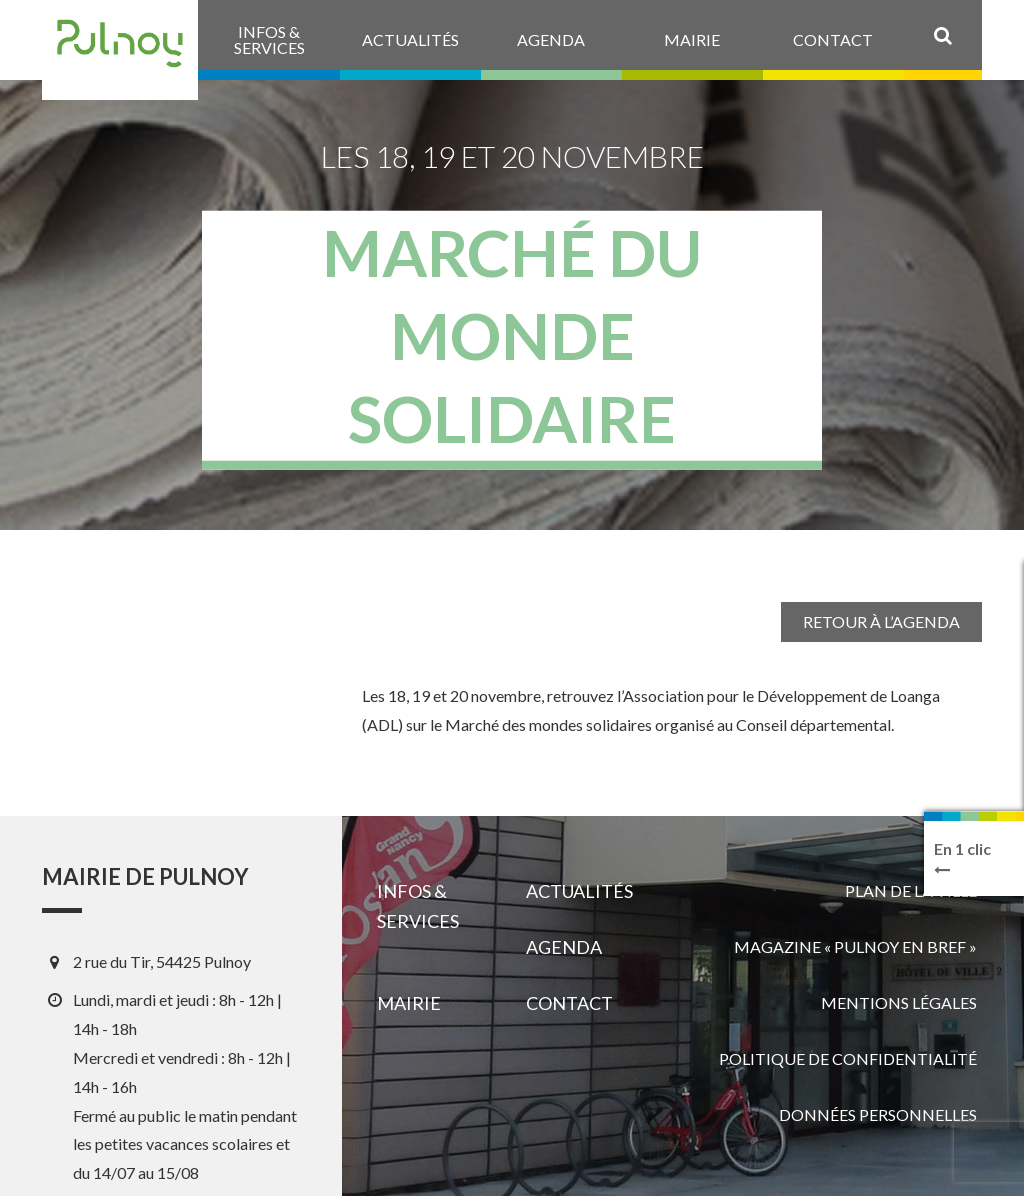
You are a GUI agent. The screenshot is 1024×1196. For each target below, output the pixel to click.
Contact (569, 1003)
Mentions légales (899, 1002)
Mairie (409, 1003)
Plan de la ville (911, 890)
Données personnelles (878, 1114)
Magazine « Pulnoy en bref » (855, 946)
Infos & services (418, 906)
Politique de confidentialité (848, 1058)
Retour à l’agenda (881, 621)
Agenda (564, 947)
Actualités (579, 891)
